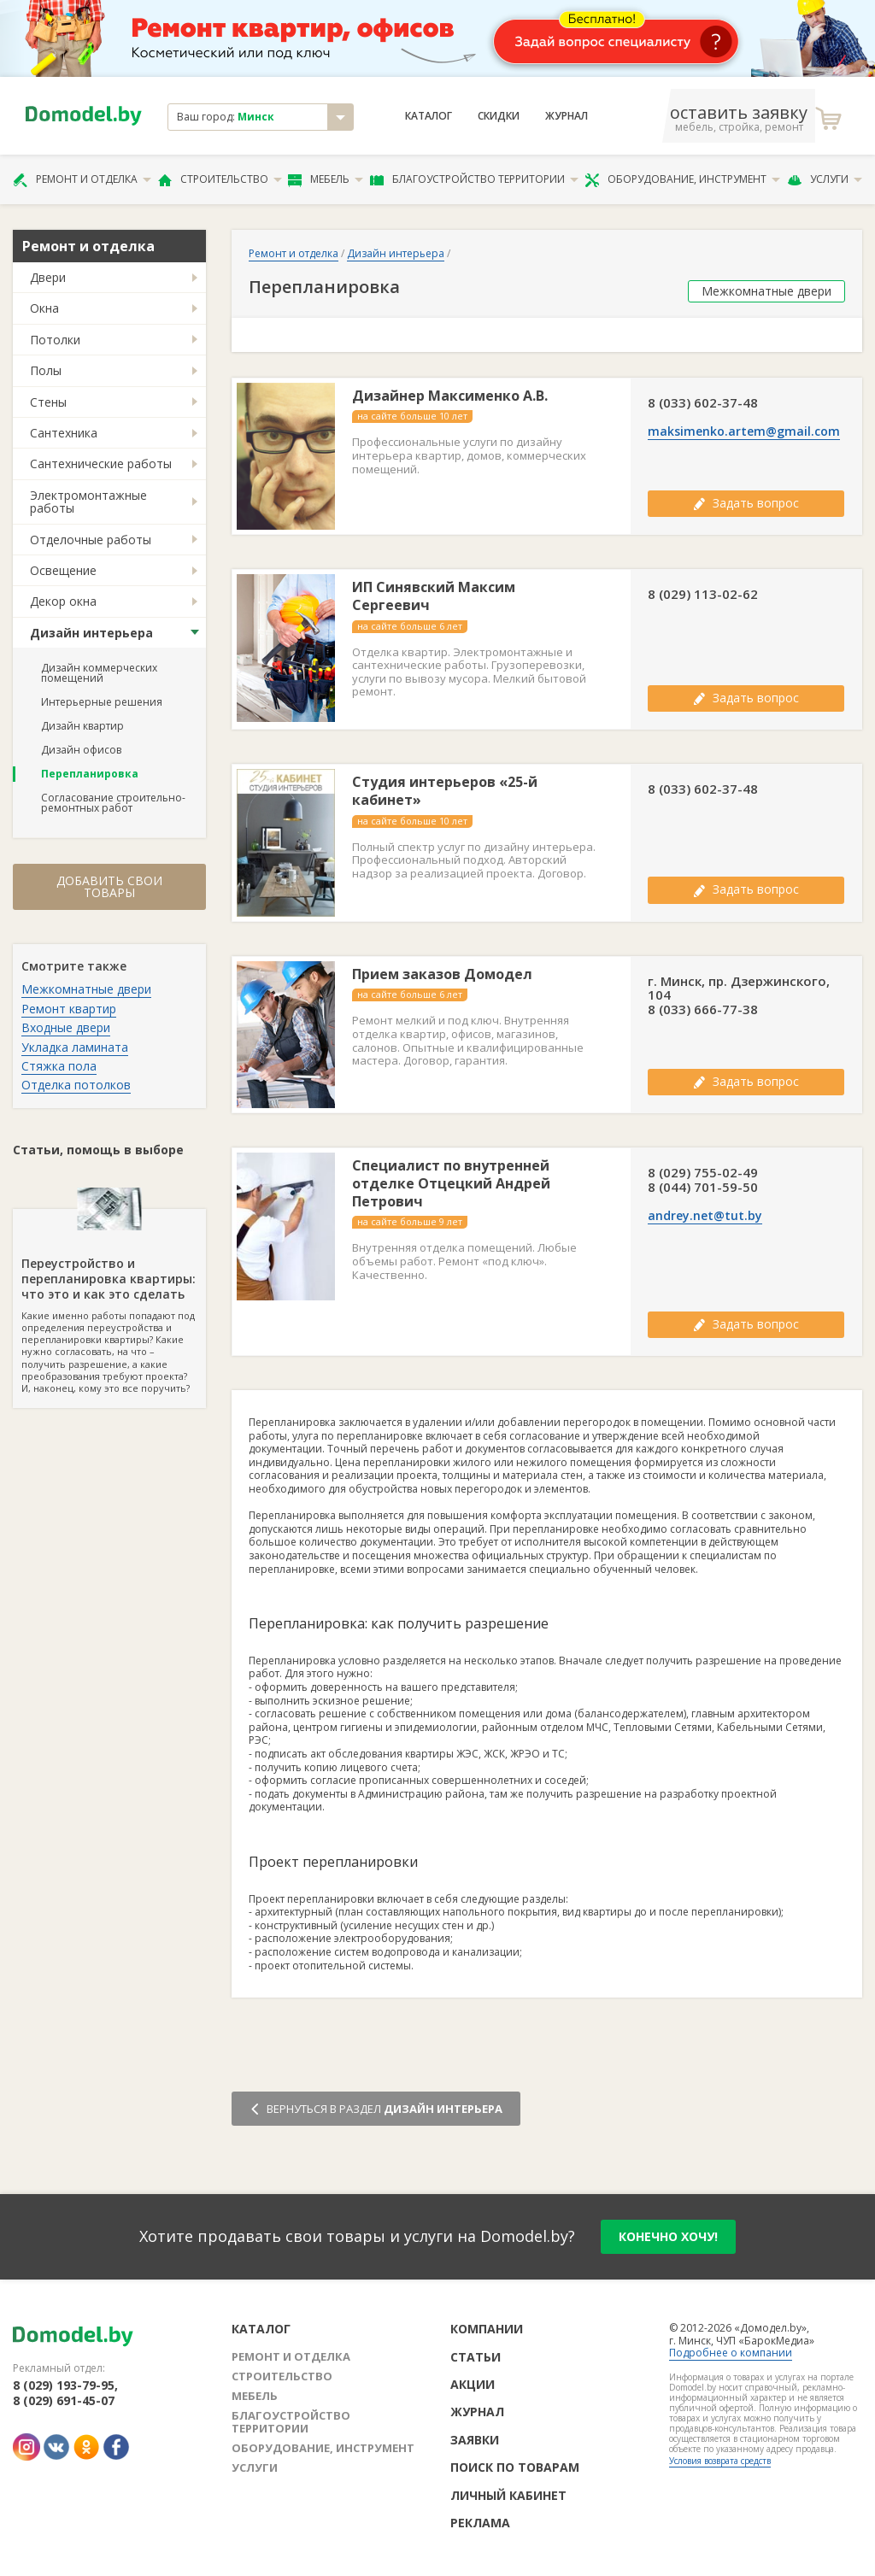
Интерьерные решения (101, 702)
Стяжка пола (59, 1066)
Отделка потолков (76, 1085)
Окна (44, 308)
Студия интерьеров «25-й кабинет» (444, 791)
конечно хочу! (668, 2236)
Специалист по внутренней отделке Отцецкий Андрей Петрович (451, 1183)
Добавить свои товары (109, 886)
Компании (486, 2328)
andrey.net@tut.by (705, 1215)
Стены (48, 402)
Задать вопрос (746, 503)
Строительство (220, 179)
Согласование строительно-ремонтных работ (113, 802)
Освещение (63, 570)
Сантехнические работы (101, 463)
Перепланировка (89, 773)
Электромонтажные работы (88, 501)
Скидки (499, 116)
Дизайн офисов (81, 749)
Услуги (824, 179)
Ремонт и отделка (82, 179)
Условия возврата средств (720, 2461)
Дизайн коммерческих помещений (99, 672)
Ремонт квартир (68, 1008)
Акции (472, 2384)
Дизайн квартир (82, 726)
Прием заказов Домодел (442, 974)
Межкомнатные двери (86, 989)
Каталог (428, 116)
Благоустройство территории (474, 179)
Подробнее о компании (730, 2352)
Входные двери (65, 1027)
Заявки (474, 2439)
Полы (46, 370)
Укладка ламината (74, 1047)
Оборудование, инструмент (682, 179)
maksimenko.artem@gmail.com (744, 431)
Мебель (325, 179)
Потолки (55, 340)
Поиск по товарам (514, 2467)
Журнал (566, 116)
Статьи (475, 2356)
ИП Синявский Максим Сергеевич (433, 596)
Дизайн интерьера (91, 633)
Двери (48, 277)
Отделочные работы (90, 539)
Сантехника (63, 433)
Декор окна (63, 601)
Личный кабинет (508, 2495)
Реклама (480, 2522)
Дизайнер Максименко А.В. (450, 396)
